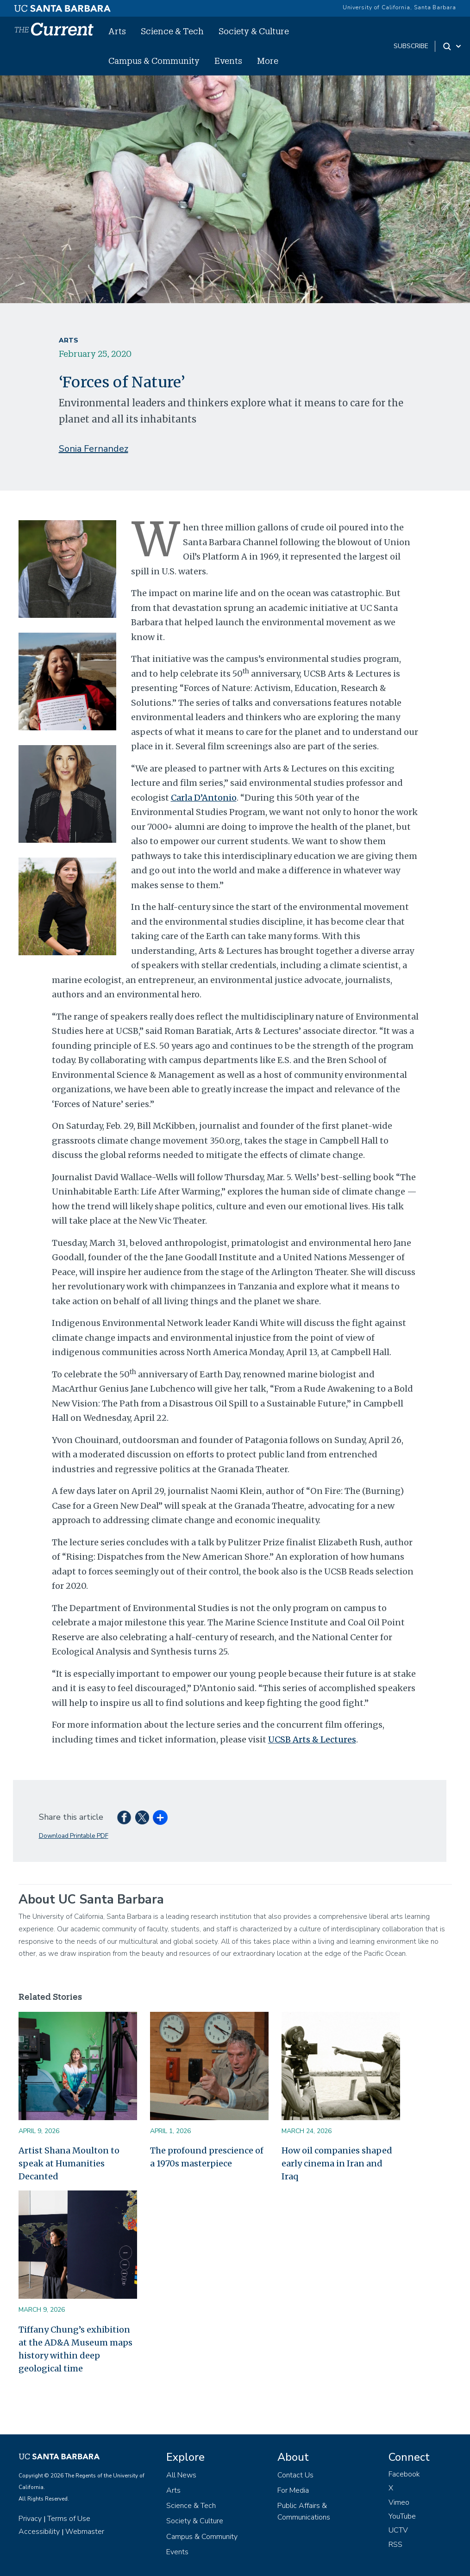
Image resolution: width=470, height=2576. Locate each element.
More (267, 61)
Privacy (30, 2519)
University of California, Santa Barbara (399, 7)
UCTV (398, 2530)
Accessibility (39, 2531)
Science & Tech (172, 31)
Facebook (404, 2474)
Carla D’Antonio (204, 797)
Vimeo (399, 2502)
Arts (117, 31)
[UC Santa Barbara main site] (62, 6)
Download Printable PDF (73, 1835)
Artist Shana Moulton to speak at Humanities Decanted (69, 2163)
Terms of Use (68, 2519)
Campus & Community (154, 61)
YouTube (402, 2516)
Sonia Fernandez (93, 448)
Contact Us (295, 2475)
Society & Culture (254, 31)
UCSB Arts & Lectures (312, 1739)
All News (181, 2475)
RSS (395, 2544)
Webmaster (84, 2531)
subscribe (411, 46)
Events (228, 61)
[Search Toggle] (452, 46)
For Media (293, 2490)
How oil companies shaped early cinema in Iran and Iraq (337, 2163)
